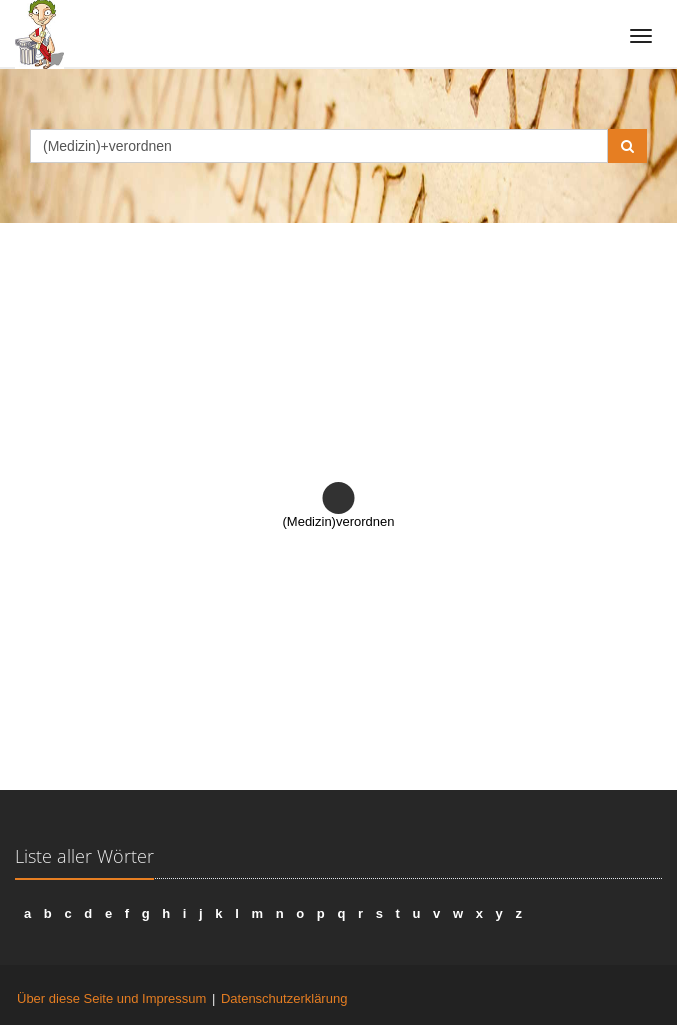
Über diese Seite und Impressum (111, 998)
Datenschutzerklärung (284, 998)
